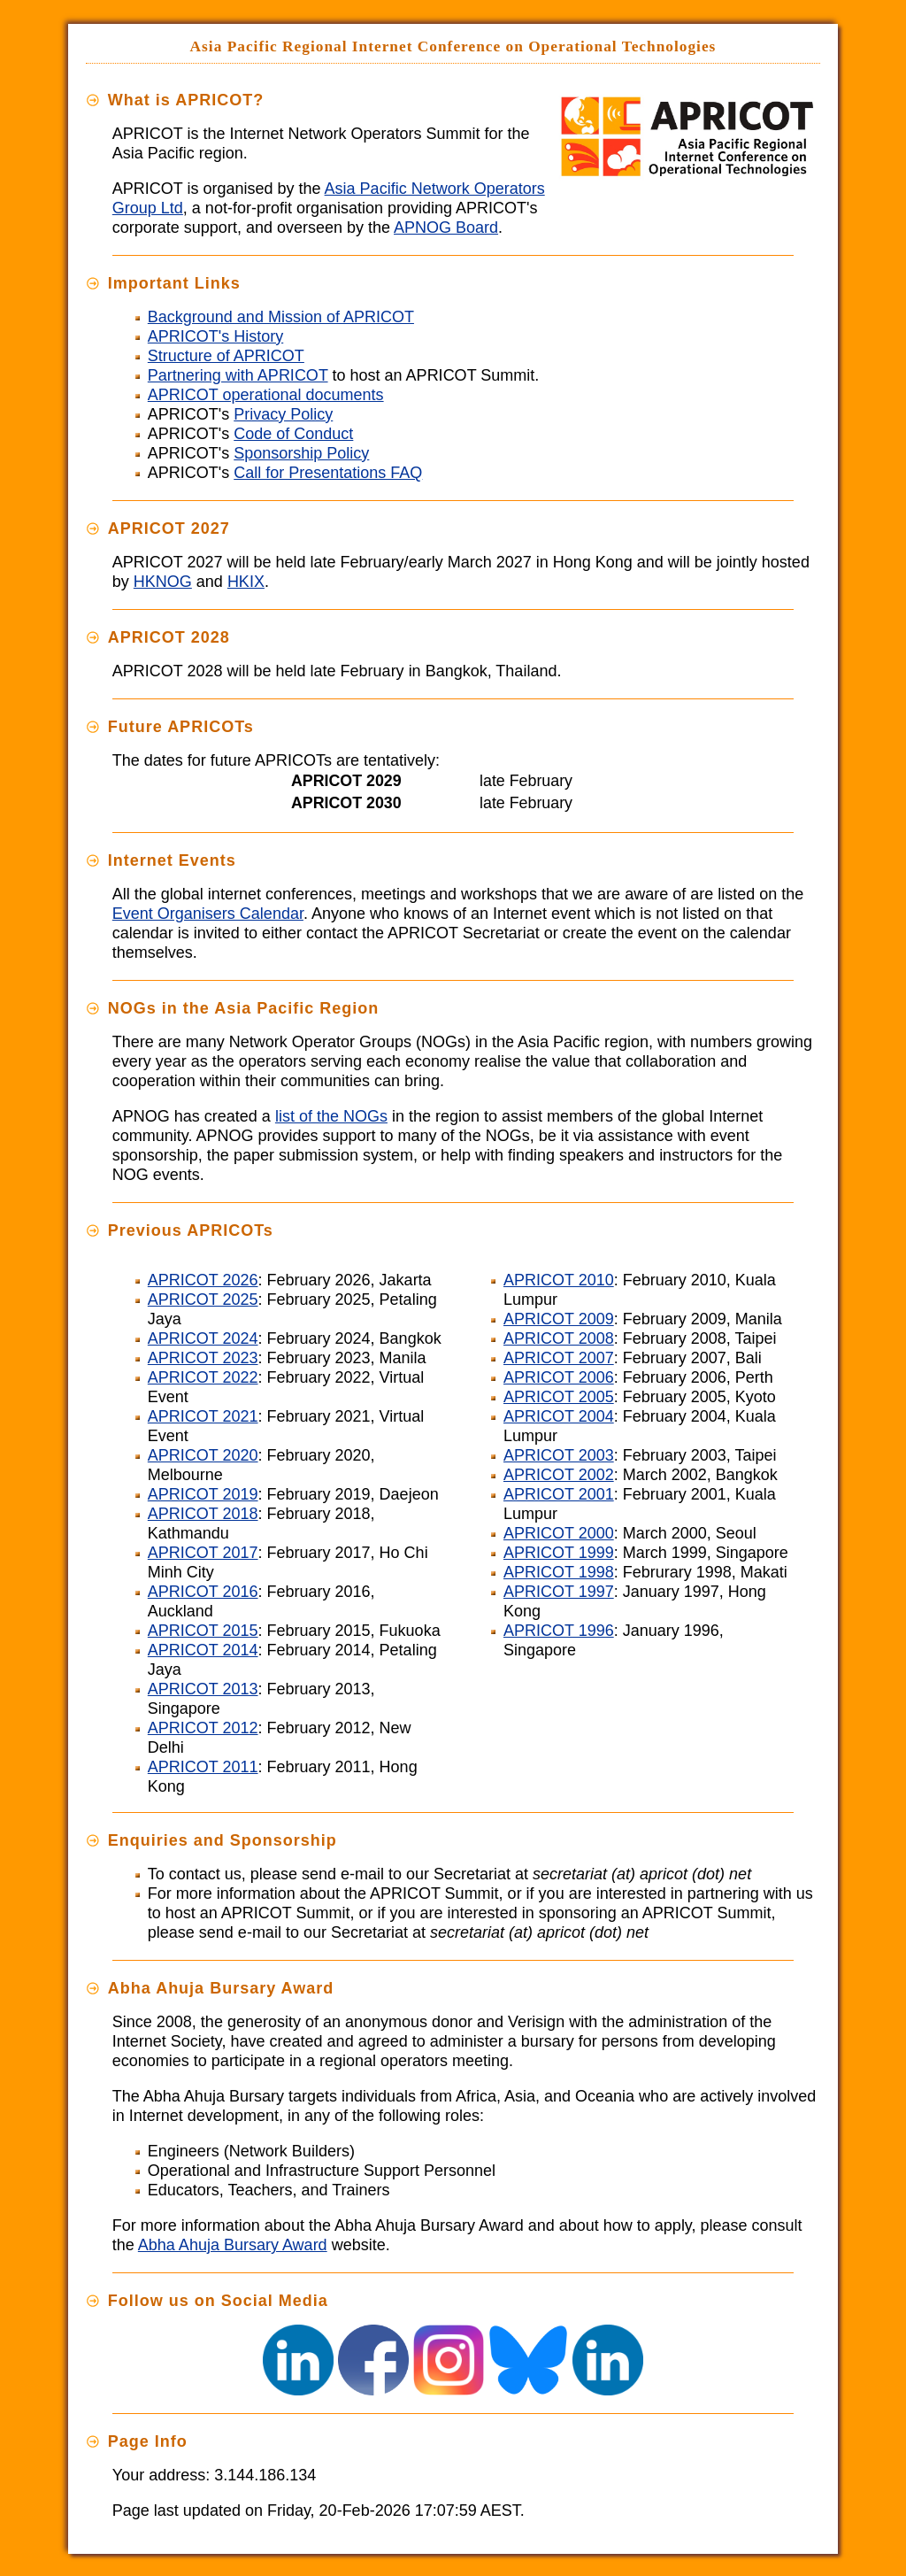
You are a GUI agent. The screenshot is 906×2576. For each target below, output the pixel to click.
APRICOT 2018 (203, 1514)
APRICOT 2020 (203, 1455)
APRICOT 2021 (203, 1416)
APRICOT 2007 (558, 1358)
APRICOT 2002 (558, 1475)
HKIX (246, 581)
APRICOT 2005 (558, 1397)
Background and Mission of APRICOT (281, 317)
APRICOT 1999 (558, 1553)
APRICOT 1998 (558, 1572)
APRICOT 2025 (203, 1299)
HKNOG (163, 581)
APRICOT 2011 (203, 1767)
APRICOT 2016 (203, 1591)
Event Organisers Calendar (207, 913)
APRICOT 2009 (558, 1319)
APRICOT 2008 (558, 1338)
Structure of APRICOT (226, 356)
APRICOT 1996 (558, 1630)
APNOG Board (446, 227)
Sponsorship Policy (301, 453)
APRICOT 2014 (203, 1650)
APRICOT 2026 (203, 1280)
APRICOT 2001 (558, 1494)
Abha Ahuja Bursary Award (232, 2245)
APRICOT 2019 (203, 1494)
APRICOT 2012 (203, 1728)
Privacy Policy (283, 414)
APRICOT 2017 (203, 1553)
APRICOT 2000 (558, 1533)
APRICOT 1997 (558, 1591)
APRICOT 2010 (558, 1280)
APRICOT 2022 (203, 1377)
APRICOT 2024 (203, 1338)
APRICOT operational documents (266, 395)
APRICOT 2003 (558, 1455)
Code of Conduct (293, 434)
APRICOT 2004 (558, 1416)
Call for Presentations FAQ (328, 473)
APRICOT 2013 (203, 1689)
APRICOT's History (215, 336)
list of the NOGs (331, 1116)
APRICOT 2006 (558, 1377)
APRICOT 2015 (203, 1630)
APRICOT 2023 (203, 1358)
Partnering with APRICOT (238, 375)
